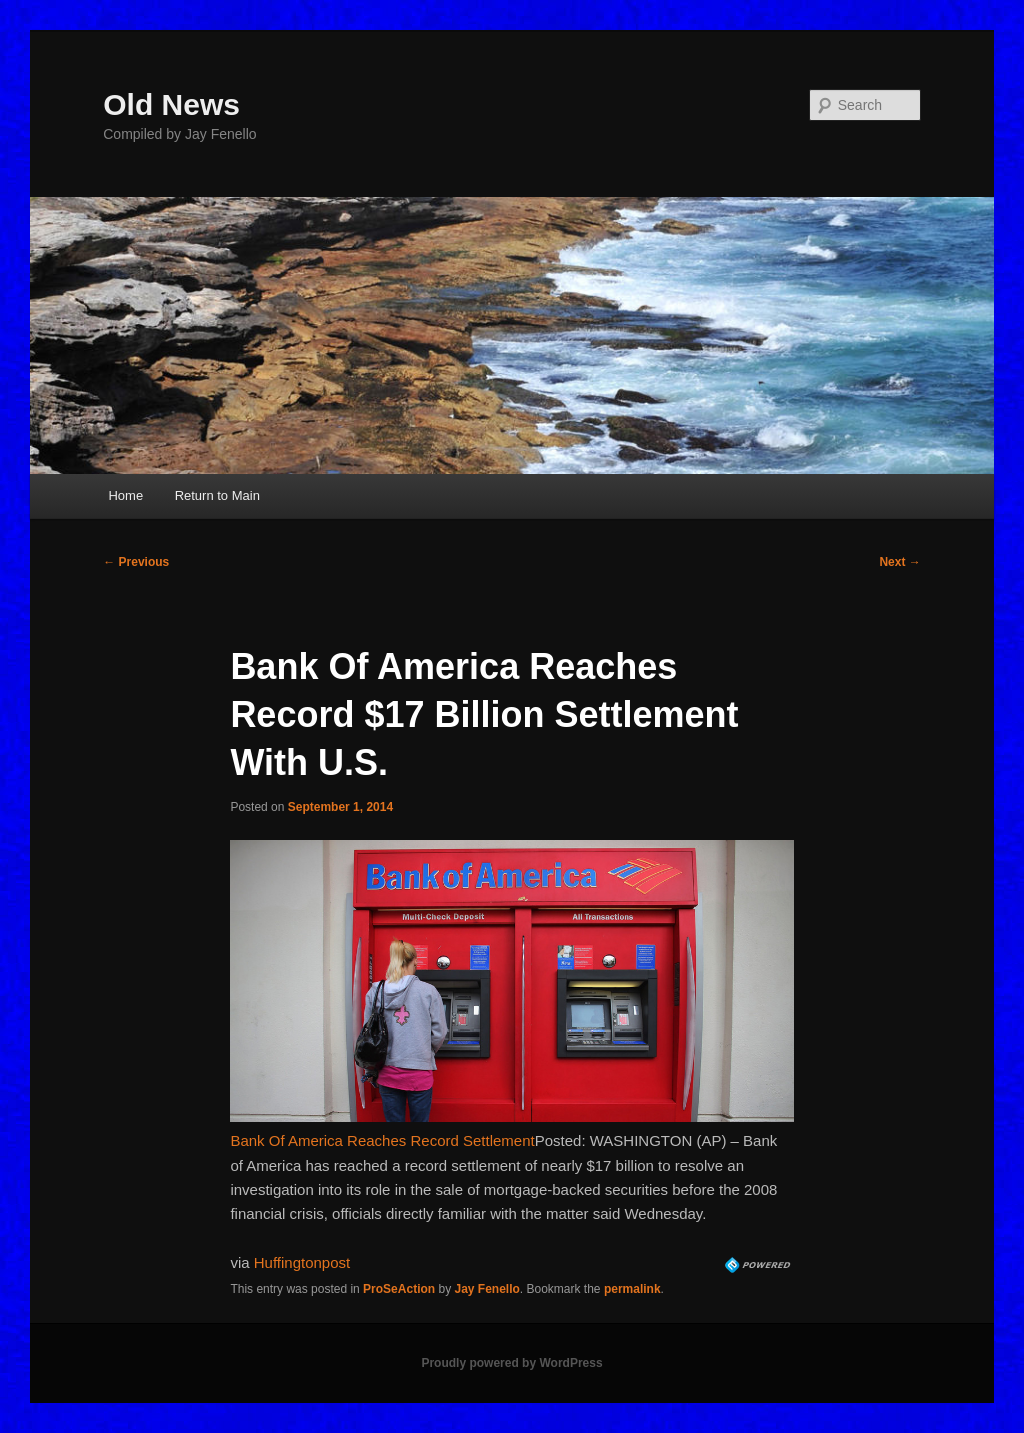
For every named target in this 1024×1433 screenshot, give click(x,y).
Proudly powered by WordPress (511, 1363)
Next (899, 562)
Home (125, 495)
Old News (171, 104)
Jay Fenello (486, 1289)
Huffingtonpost (302, 1262)
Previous (136, 562)
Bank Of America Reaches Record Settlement (382, 1140)
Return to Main (217, 495)
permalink (632, 1289)
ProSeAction (399, 1289)
